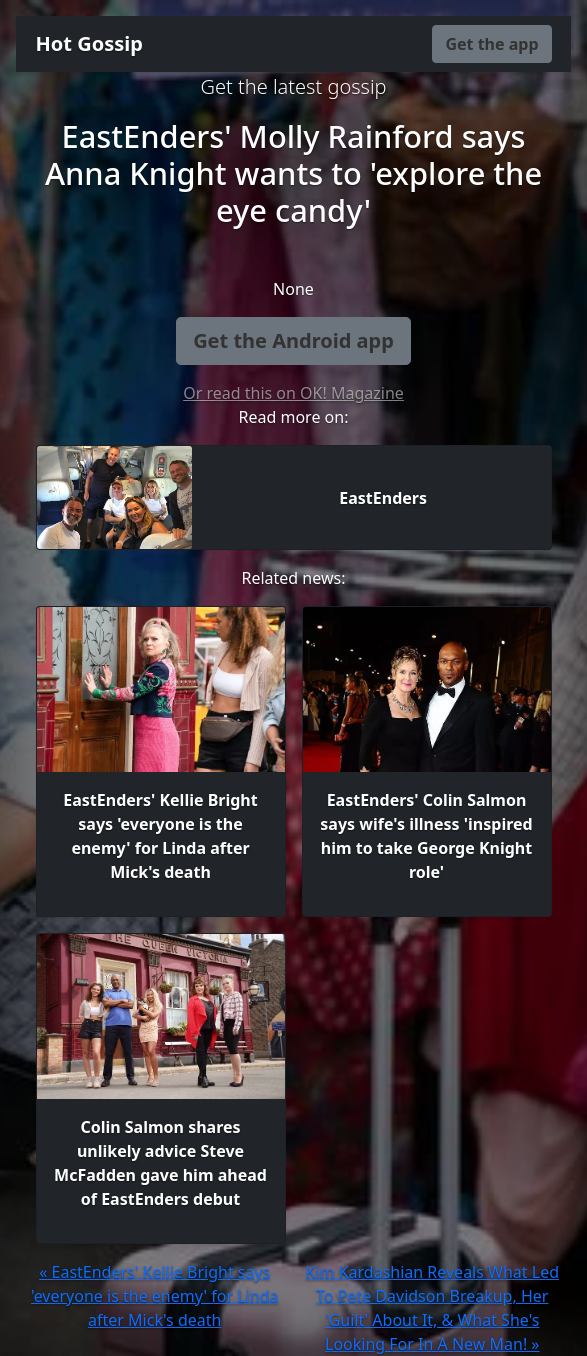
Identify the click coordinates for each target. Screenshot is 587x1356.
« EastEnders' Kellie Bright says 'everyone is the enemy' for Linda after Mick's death (154, 1296)
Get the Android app (293, 340)
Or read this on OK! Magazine (293, 393)
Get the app (491, 44)
